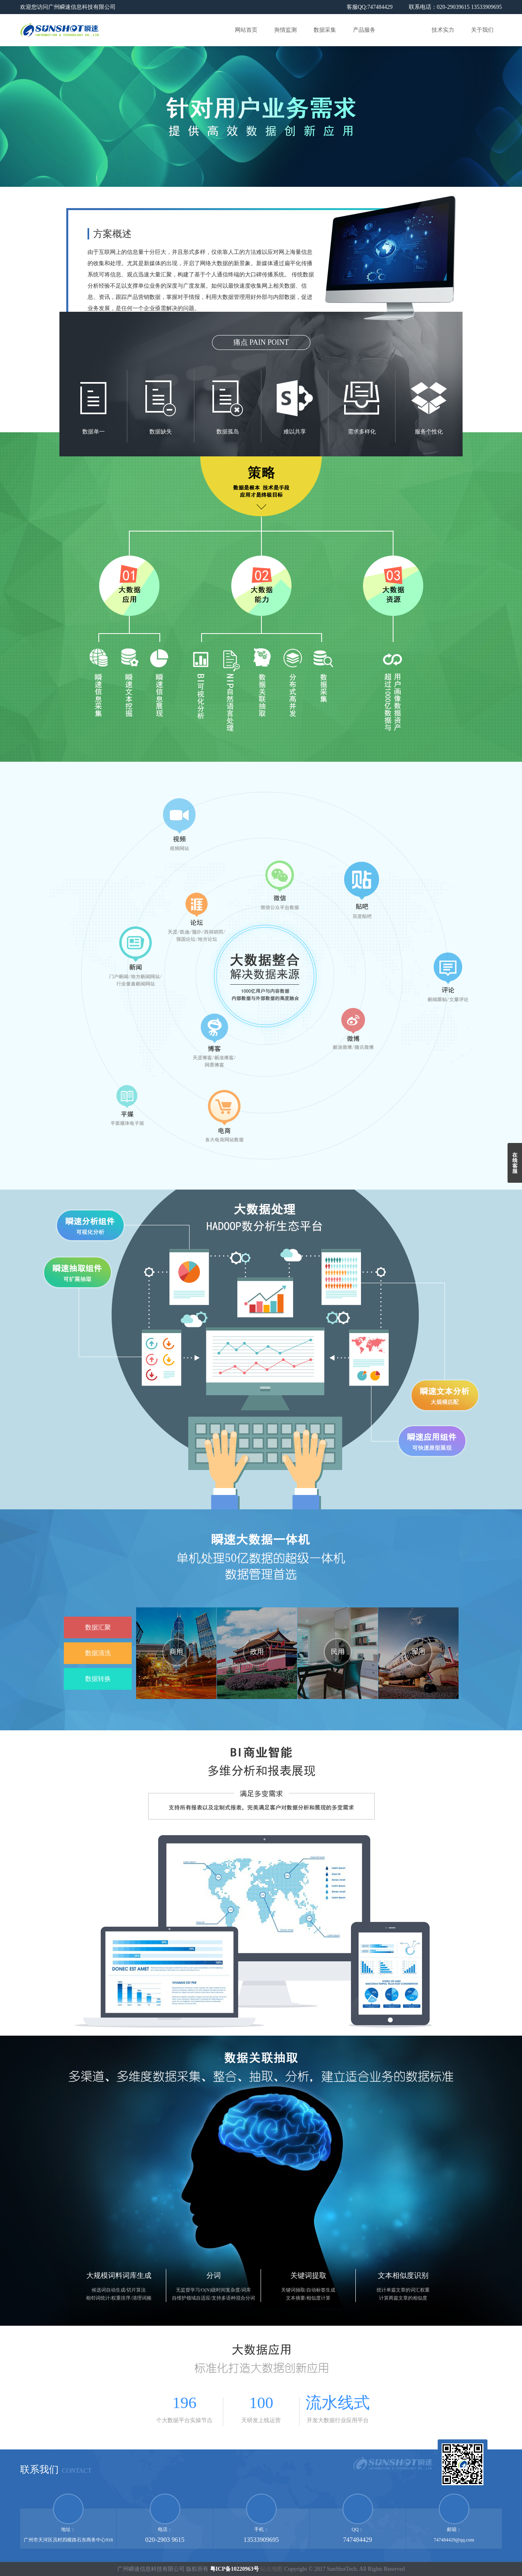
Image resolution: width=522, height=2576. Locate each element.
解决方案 (403, 30)
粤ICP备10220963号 (234, 2569)
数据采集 (325, 30)
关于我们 (482, 30)
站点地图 (271, 2569)
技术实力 (443, 30)
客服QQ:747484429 (370, 7)
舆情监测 (285, 30)
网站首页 (246, 30)
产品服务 (364, 30)
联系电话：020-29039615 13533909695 (455, 7)
